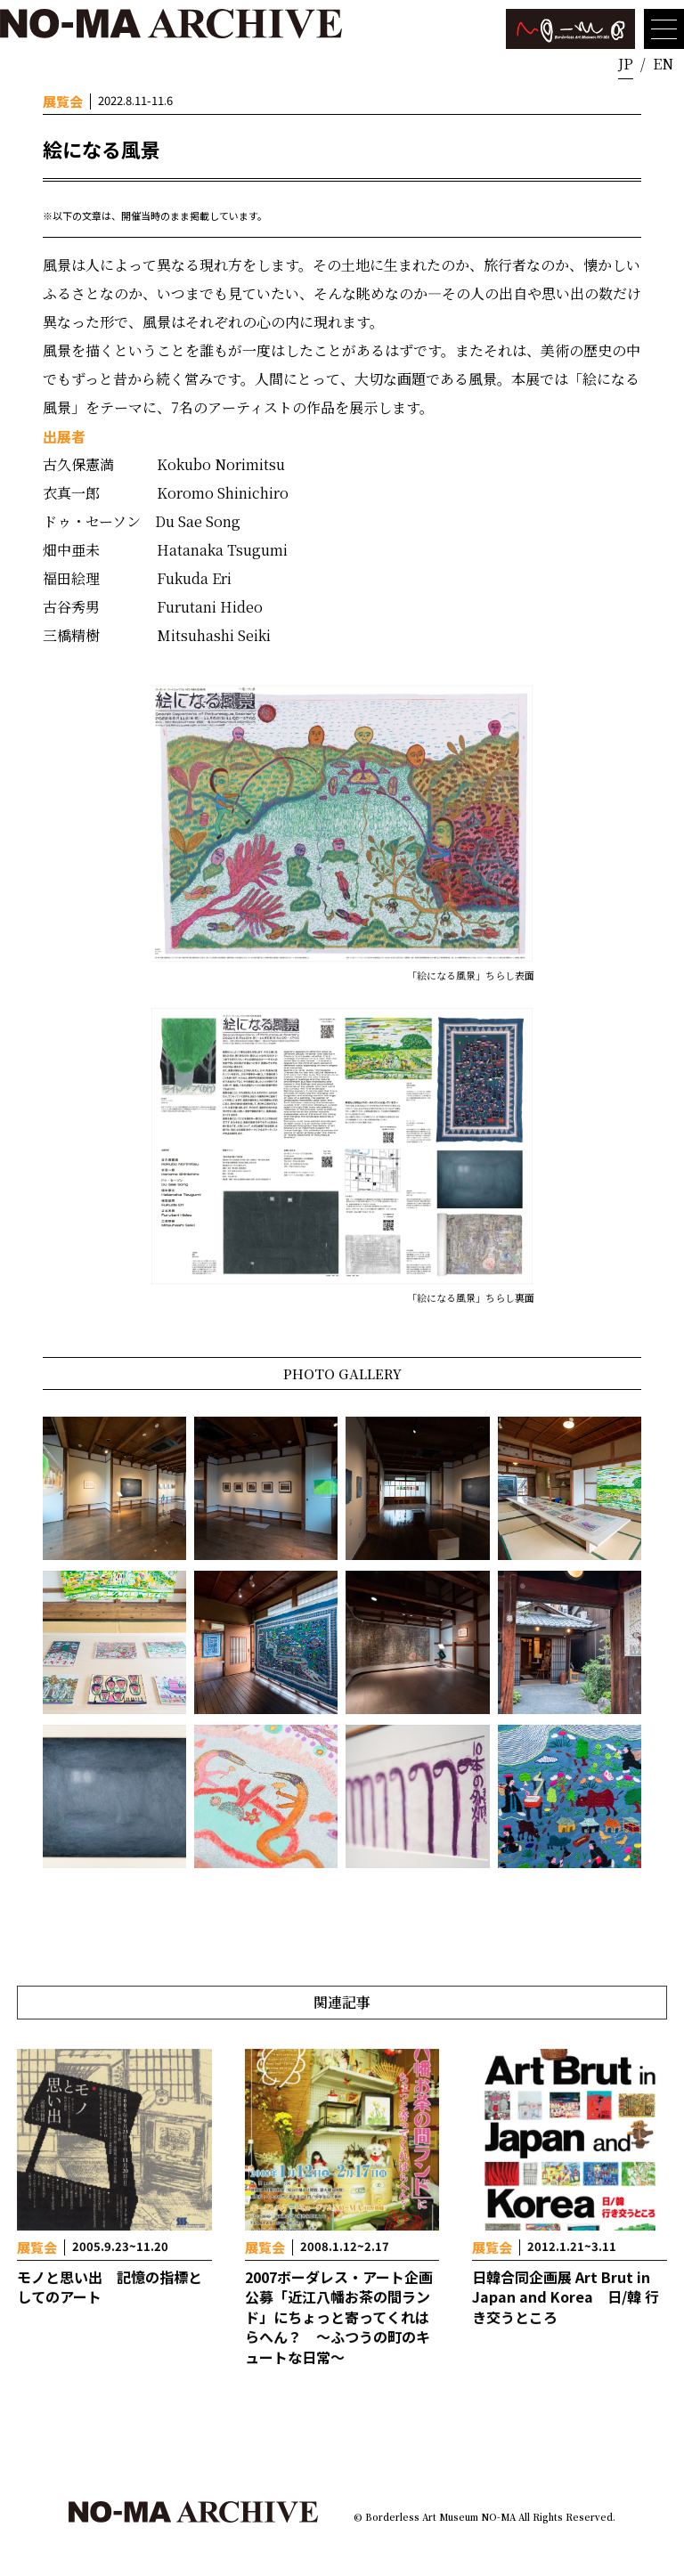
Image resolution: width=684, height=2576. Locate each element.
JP (625, 63)
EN (663, 63)
